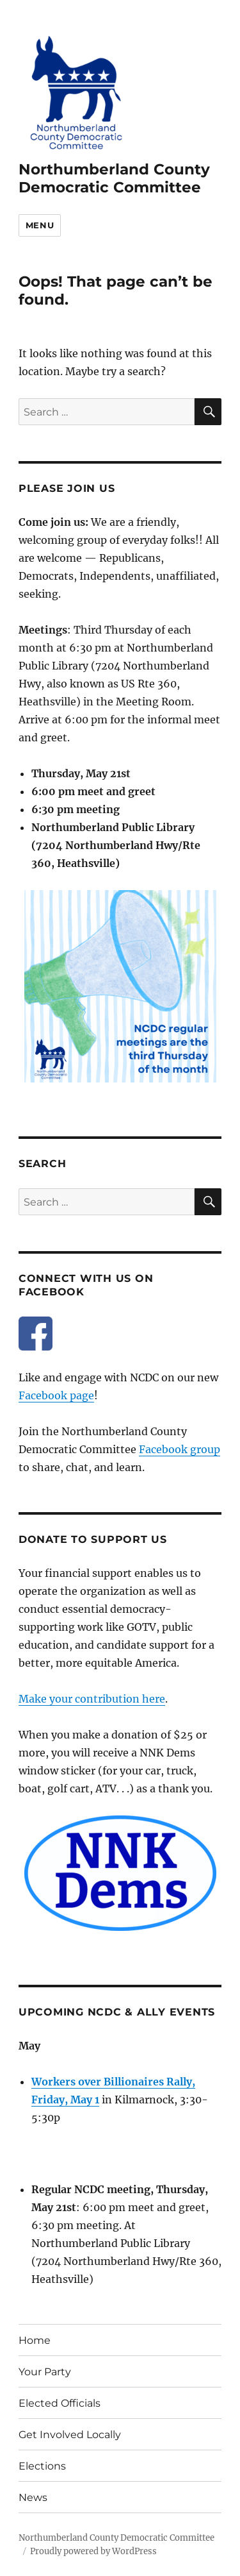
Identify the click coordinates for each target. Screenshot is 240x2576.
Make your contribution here (92, 1698)
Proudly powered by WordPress (93, 2551)
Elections (42, 2466)
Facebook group (179, 1449)
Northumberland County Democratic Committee (114, 178)
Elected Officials (59, 2403)
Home (35, 2340)
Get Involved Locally (70, 2435)
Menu (40, 225)
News (33, 2497)
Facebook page (56, 1395)
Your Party (45, 2372)
